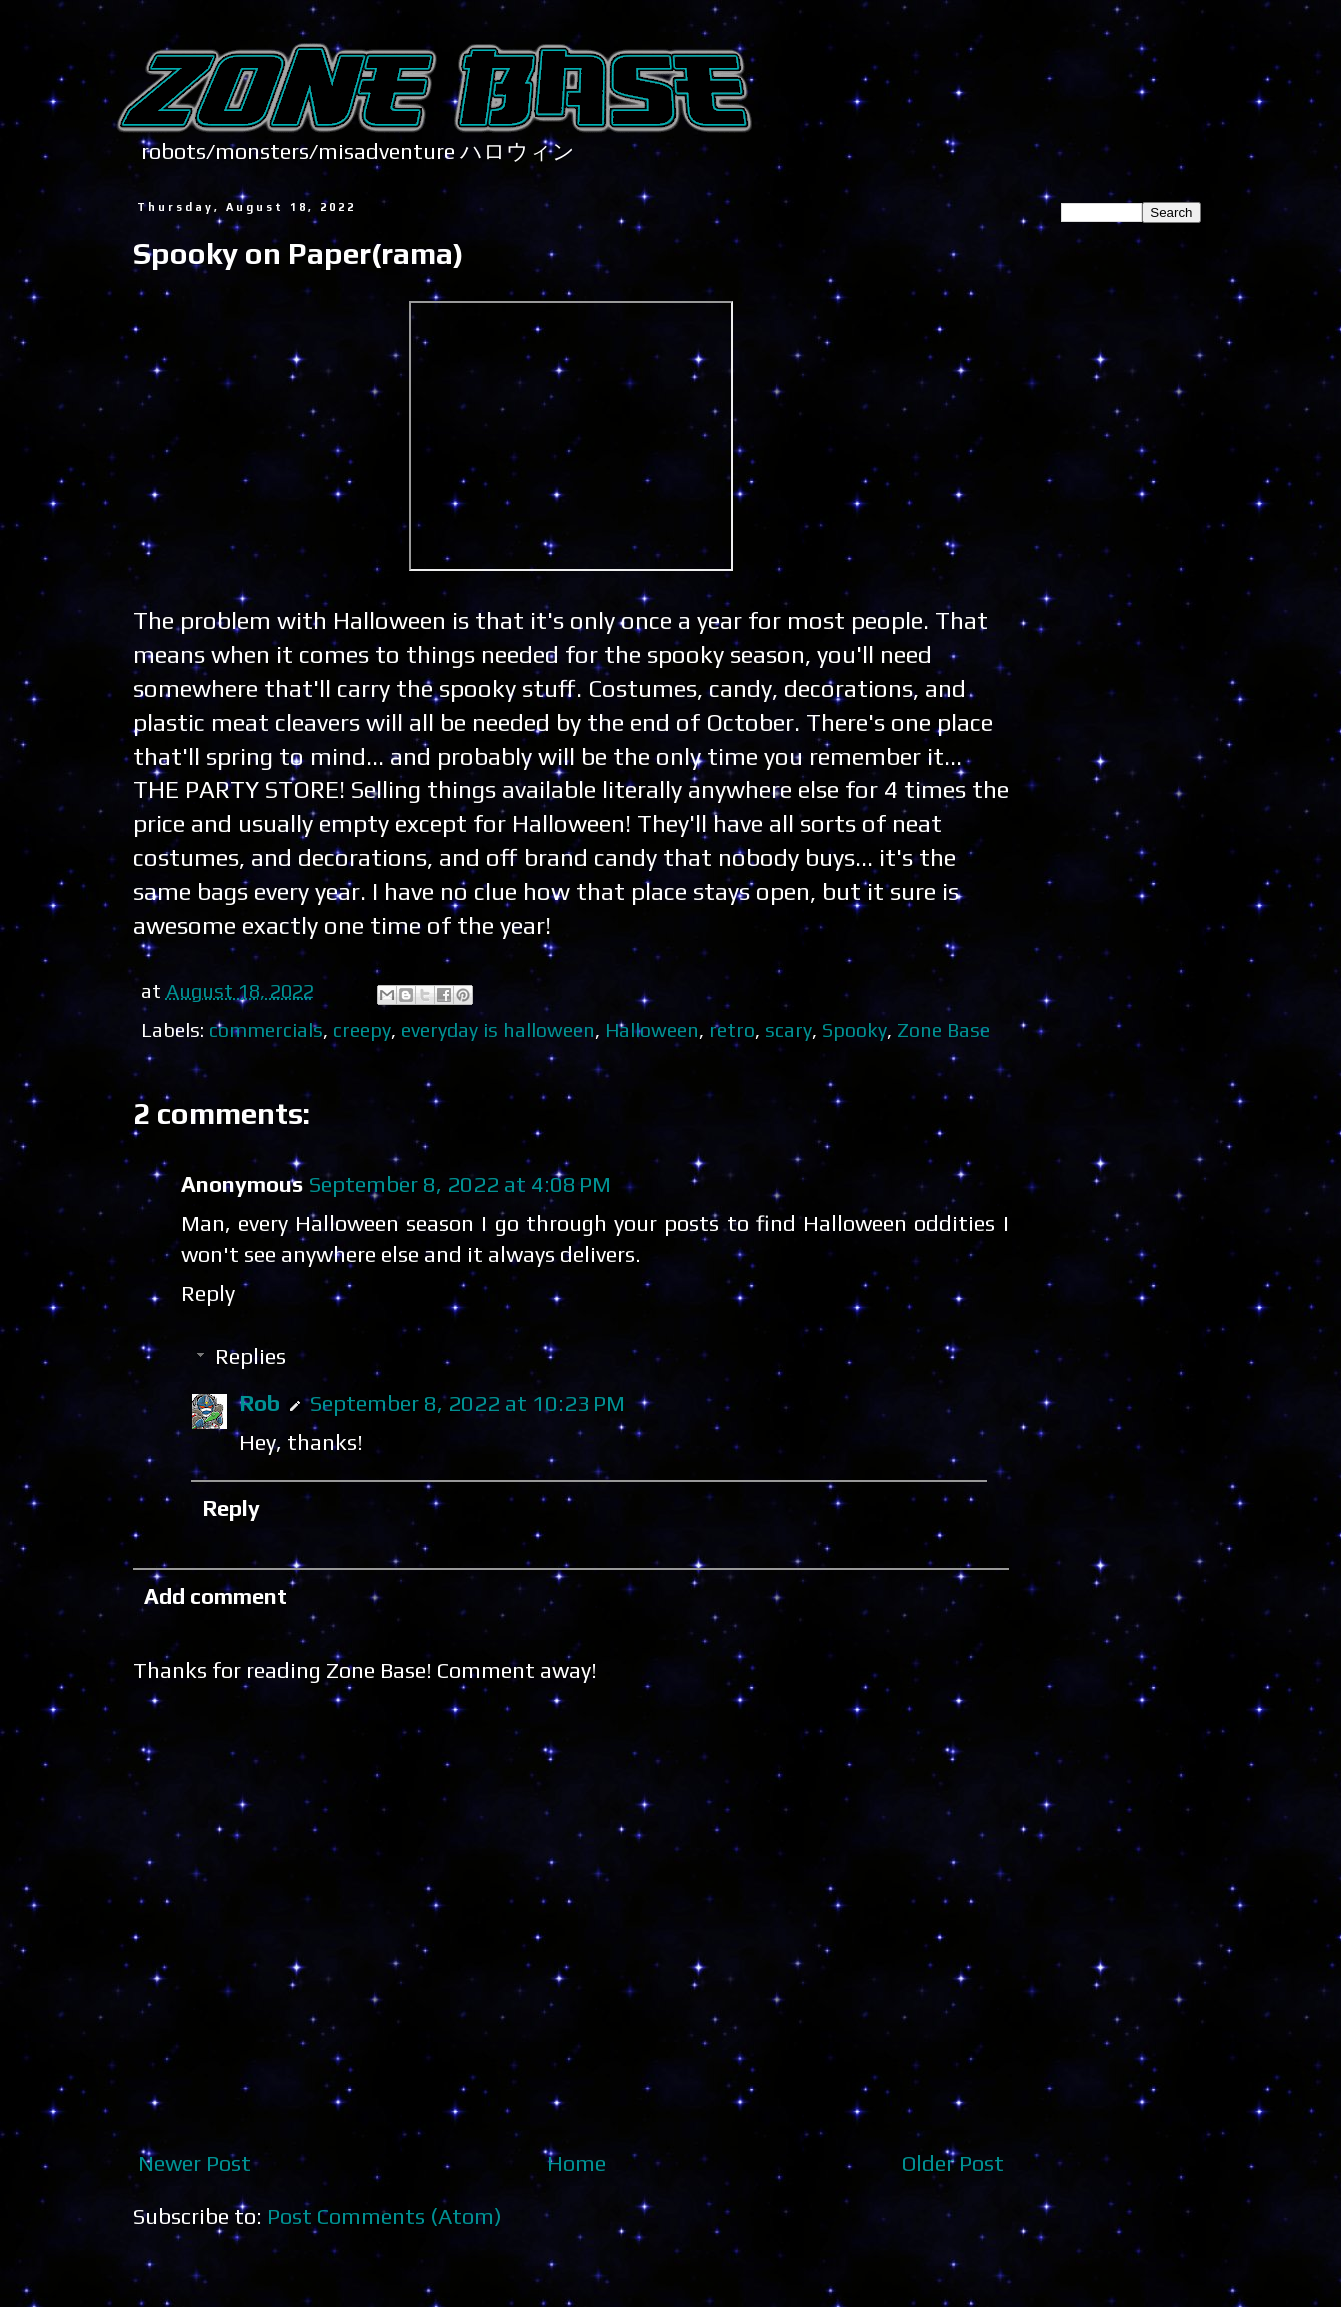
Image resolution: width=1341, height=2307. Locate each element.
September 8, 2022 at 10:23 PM (467, 1403)
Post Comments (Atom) (384, 2216)
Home (576, 2163)
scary (788, 1029)
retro (732, 1029)
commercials (266, 1029)
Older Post (953, 2163)
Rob (259, 1403)
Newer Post (194, 2163)
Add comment (215, 1596)
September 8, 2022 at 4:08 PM (460, 1184)
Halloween (652, 1029)
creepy (362, 1029)
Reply (208, 1293)
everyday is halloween (498, 1029)
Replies (250, 1356)
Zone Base (943, 1029)
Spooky (854, 1029)
